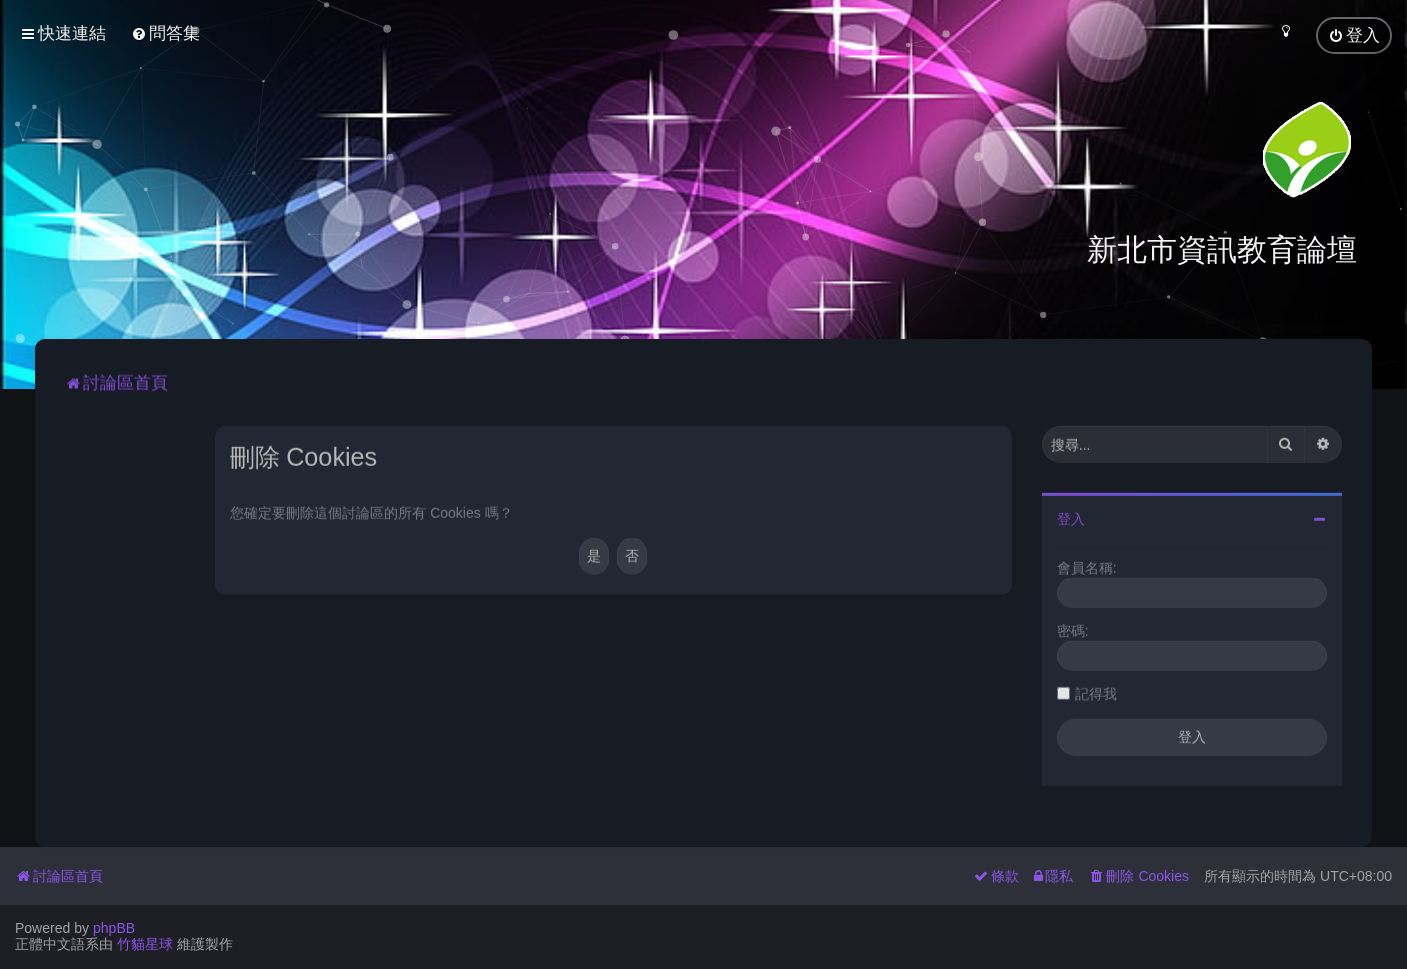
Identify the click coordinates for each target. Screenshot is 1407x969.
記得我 (1096, 691)
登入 (1071, 516)
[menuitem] (165, 33)
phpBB (114, 928)
